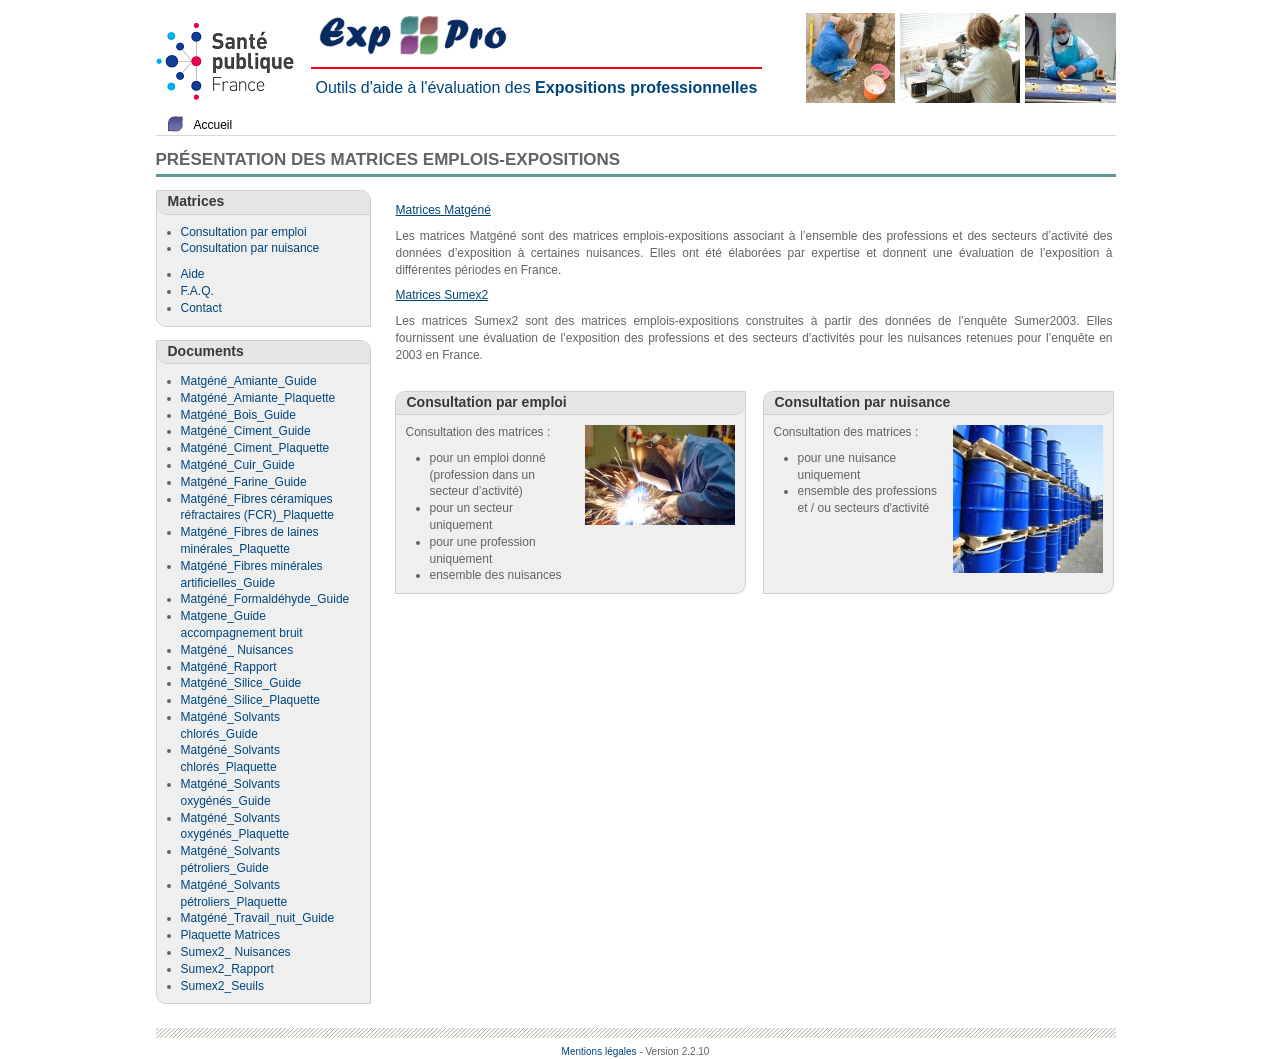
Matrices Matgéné (443, 210)
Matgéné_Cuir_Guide (238, 465)
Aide (193, 274)
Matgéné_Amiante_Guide (249, 381)
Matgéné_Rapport (229, 667)
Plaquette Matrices (230, 935)
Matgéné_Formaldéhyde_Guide (265, 599)
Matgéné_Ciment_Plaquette (255, 448)
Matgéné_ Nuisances (237, 650)
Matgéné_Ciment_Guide (246, 431)
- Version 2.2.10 (674, 1051)
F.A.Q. (197, 291)
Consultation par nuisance (250, 248)
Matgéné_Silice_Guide (241, 683)
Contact (201, 308)
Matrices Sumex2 (442, 295)
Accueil (213, 125)
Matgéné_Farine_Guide (244, 482)
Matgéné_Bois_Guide (238, 415)
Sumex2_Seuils (222, 986)
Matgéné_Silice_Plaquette (250, 700)
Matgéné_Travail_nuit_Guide (258, 918)
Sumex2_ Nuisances (236, 952)
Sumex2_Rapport (227, 969)
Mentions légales (599, 1051)
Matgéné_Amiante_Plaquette (258, 398)
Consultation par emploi (244, 232)
